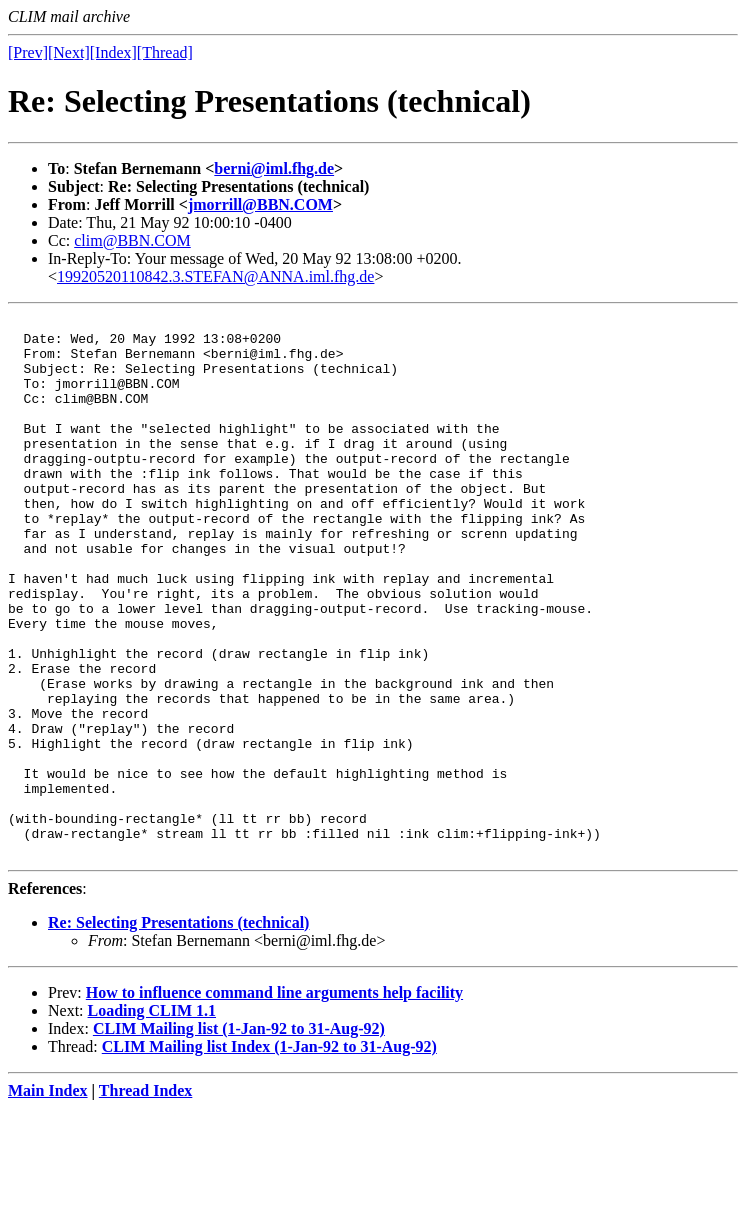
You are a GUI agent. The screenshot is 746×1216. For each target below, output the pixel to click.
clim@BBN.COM (132, 240)
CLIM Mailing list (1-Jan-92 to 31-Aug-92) (239, 1136)
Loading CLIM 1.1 (152, 1118)
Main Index (48, 1198)
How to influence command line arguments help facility (274, 1100)
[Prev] (28, 52)
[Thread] (165, 52)
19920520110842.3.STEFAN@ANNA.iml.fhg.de (215, 276)
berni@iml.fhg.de (274, 168)
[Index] (113, 52)
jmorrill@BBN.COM (260, 204)
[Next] (69, 52)
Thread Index (146, 1198)
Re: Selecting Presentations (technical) (178, 1030)
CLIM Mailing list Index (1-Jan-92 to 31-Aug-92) (269, 1154)
